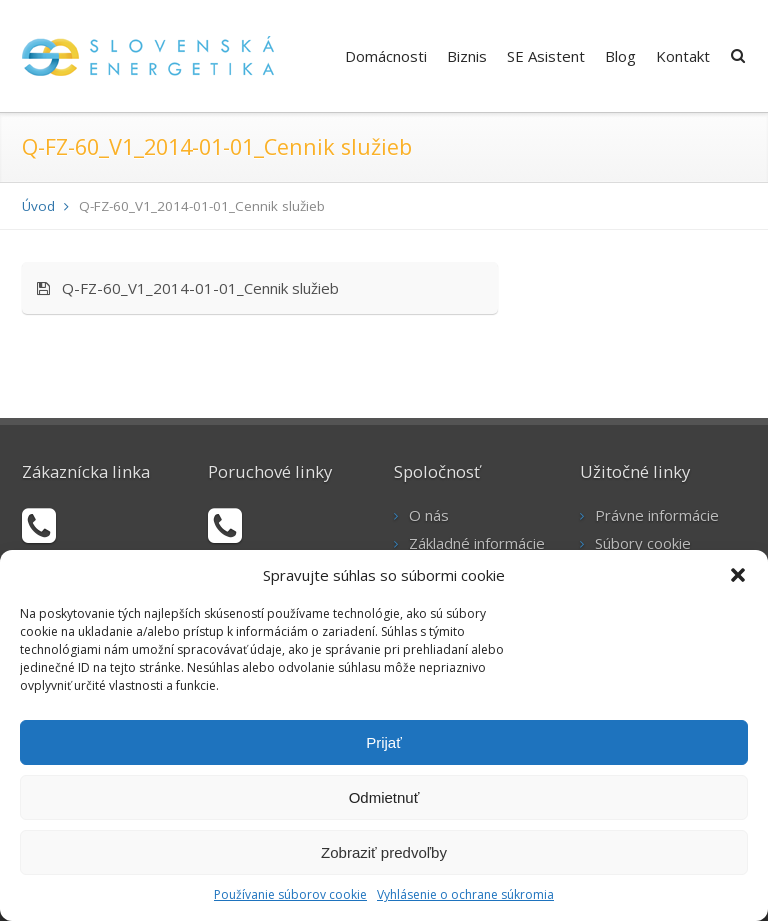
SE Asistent (546, 56)
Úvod (38, 206)
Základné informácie (477, 543)
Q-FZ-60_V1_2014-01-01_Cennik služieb (188, 288)
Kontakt (683, 56)
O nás (429, 515)
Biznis (467, 56)
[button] (738, 575)
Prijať (384, 742)
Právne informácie (657, 515)
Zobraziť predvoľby (384, 852)
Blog (620, 56)
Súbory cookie (643, 543)
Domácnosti (386, 56)
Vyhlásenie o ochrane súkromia (465, 894)
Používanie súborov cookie (290, 894)
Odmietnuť (384, 797)
